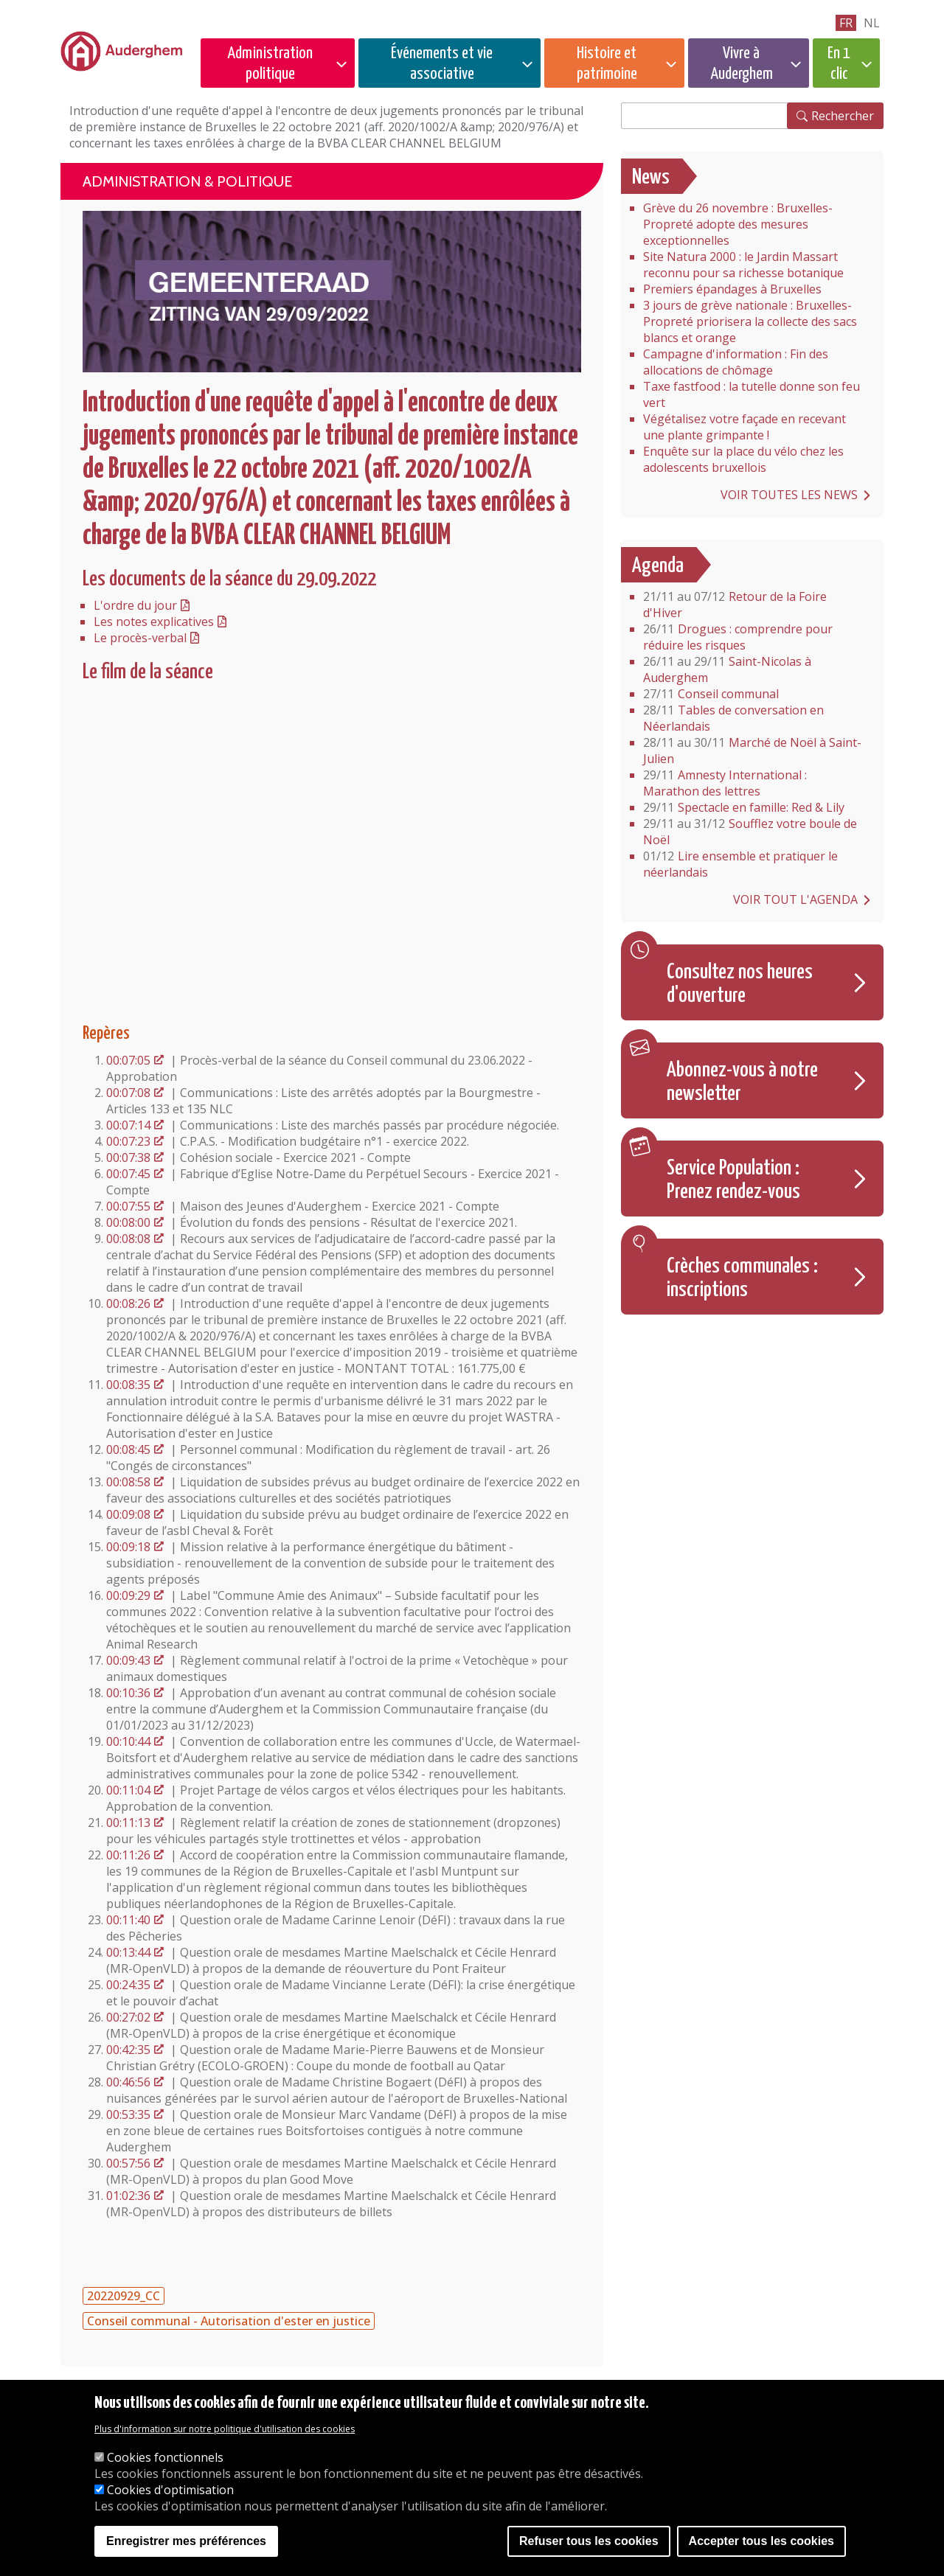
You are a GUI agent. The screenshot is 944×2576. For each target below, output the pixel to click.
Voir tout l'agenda (795, 899)
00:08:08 (128, 1238)
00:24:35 (128, 1985)
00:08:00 (128, 1222)
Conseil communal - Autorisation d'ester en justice (228, 2321)
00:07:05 (128, 1060)
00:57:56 (128, 2163)
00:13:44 (128, 1952)
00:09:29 (128, 1595)
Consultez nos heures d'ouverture (740, 984)
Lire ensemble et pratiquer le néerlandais (740, 864)
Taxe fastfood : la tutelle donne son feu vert (751, 394)
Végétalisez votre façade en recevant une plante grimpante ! (744, 427)
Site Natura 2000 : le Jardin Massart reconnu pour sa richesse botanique (743, 264)
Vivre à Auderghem (741, 64)
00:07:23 (128, 1141)
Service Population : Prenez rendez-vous (733, 1180)
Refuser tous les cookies (589, 2541)
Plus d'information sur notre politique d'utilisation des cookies (224, 2429)
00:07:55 (128, 1206)
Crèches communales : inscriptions (742, 1278)
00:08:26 (128, 1303)
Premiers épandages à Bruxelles (732, 289)
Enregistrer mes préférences (186, 2541)
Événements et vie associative (442, 64)
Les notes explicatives (154, 621)
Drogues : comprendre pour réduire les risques (738, 637)
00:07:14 (128, 1125)
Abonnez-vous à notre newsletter (742, 1082)
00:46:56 (128, 2082)
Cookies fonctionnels (165, 2457)
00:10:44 (128, 1741)
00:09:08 (128, 1514)
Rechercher (842, 116)
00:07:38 (128, 1157)
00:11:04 (128, 1790)
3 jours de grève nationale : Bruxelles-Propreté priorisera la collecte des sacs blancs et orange (750, 321)
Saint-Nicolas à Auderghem (727, 669)
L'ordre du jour (135, 605)
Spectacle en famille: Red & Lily (743, 807)
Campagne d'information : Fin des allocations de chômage (735, 362)
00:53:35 (128, 2114)
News (651, 177)
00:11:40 (128, 1920)
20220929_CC (123, 2296)
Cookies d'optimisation (170, 2490)
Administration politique (270, 64)
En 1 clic (838, 64)
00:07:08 (128, 1093)
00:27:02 (128, 2017)
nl (872, 23)
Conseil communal (711, 694)
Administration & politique (187, 181)
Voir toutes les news (789, 495)
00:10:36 (128, 1693)
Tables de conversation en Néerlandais (733, 718)
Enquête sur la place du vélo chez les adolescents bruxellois (743, 459)
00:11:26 (128, 1855)
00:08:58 (128, 1482)
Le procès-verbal (140, 638)
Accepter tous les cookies (761, 2541)
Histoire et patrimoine (607, 64)
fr (846, 23)
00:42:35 (128, 2049)
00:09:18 (128, 1547)
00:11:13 (128, 1822)
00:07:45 (128, 1174)
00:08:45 (128, 1449)
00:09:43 (128, 1660)
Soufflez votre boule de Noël (750, 831)
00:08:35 (128, 1384)
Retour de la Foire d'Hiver (735, 604)
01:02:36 (128, 2195)
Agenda (658, 566)
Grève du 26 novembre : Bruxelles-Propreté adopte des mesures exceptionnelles (738, 224)
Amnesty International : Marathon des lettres (725, 783)
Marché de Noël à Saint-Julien (752, 750)
